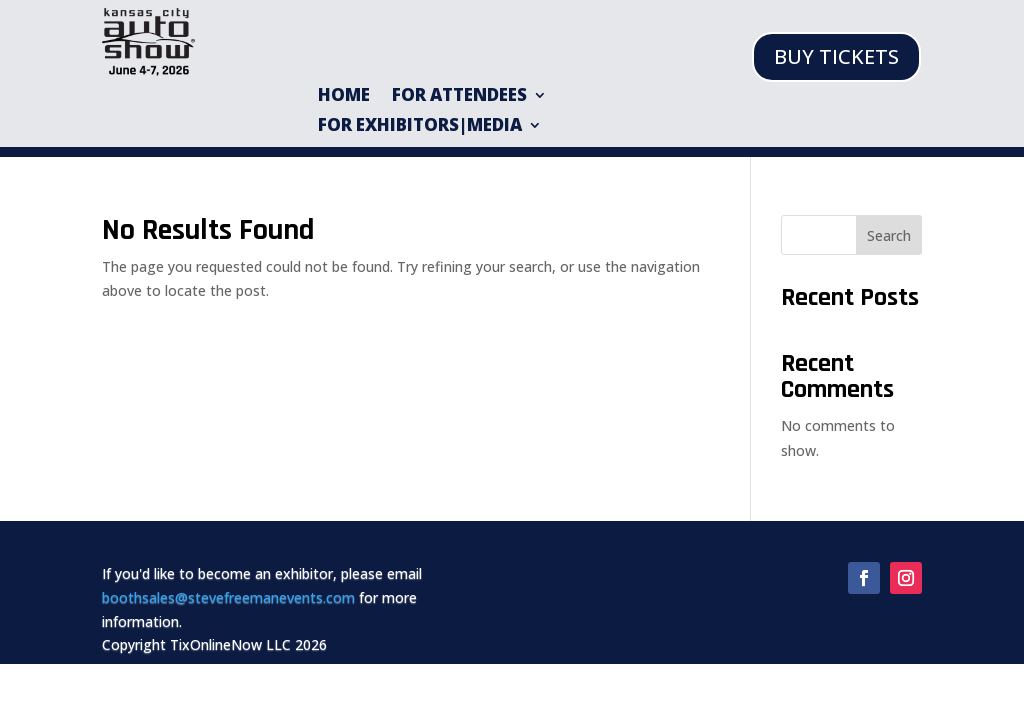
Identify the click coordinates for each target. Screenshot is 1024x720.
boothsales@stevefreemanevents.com (228, 597)
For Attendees (459, 97)
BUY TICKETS (836, 56)
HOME (344, 97)
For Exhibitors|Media (420, 127)
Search (889, 235)
